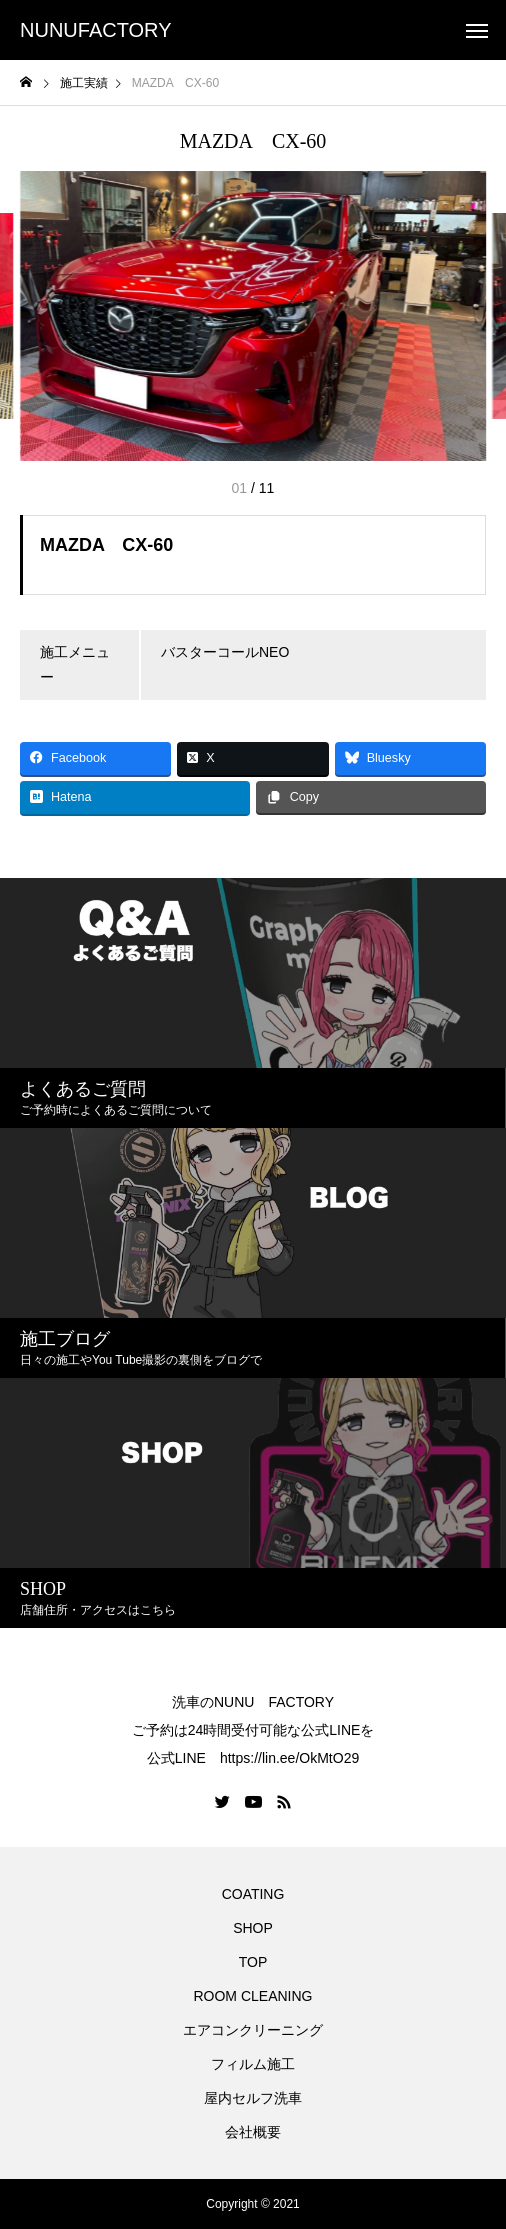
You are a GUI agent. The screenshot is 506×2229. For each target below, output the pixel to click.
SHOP (253, 1928)
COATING (257, 1894)
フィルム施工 (253, 2064)
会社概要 (253, 2132)
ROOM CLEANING (252, 1996)
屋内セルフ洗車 (253, 2098)
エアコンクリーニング (253, 2030)
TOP (253, 1962)
